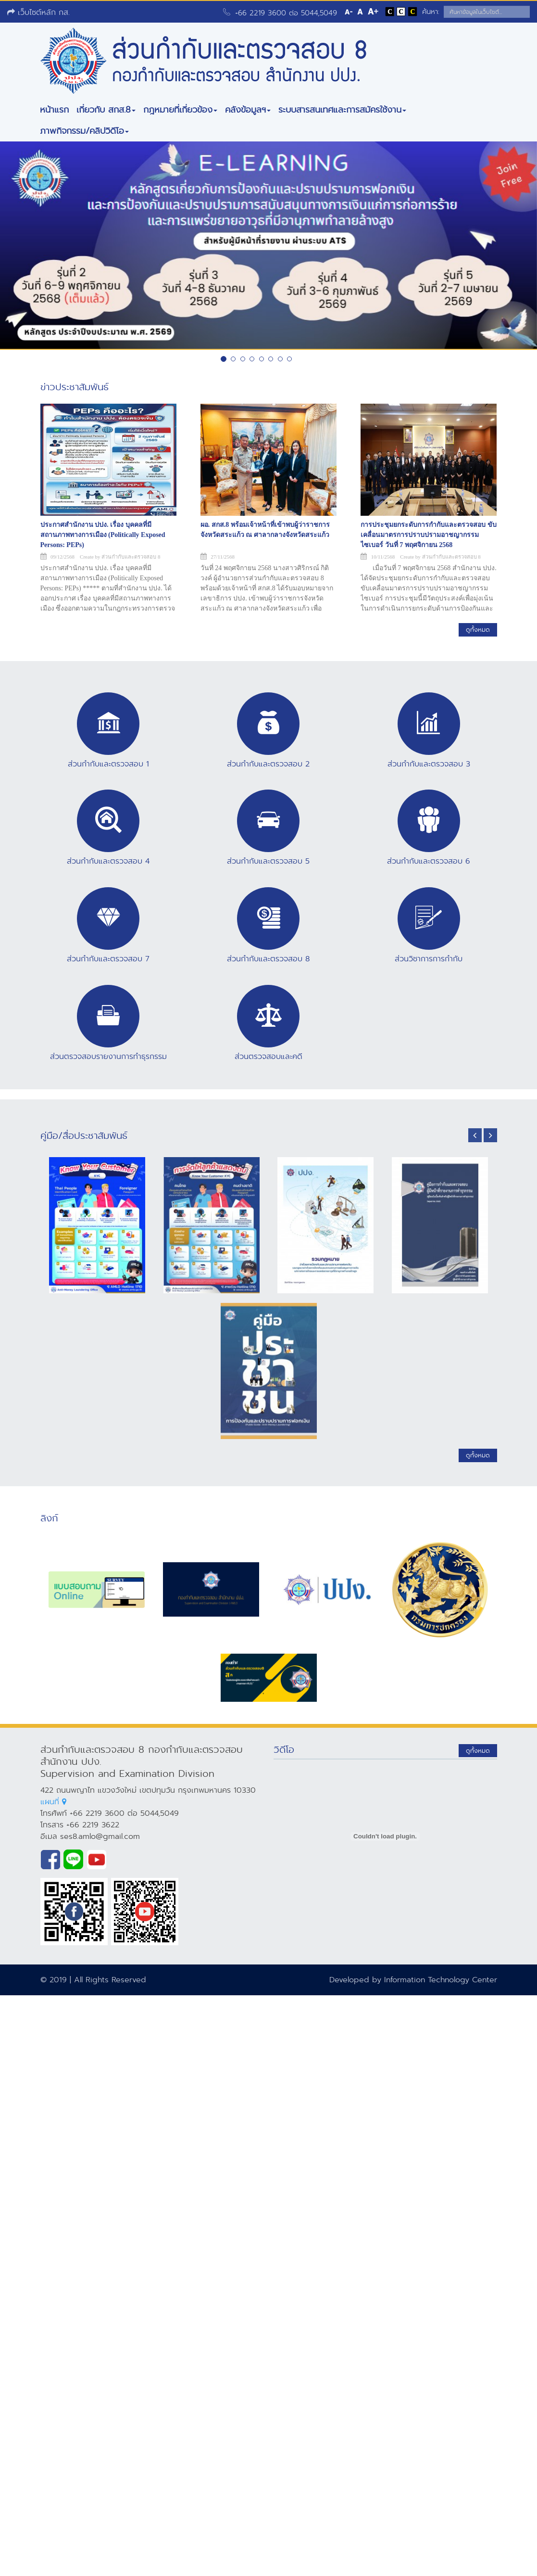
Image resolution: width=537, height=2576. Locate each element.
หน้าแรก (54, 109)
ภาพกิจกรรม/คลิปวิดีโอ (84, 131)
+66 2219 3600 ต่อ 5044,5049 (286, 13)
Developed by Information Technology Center (413, 1979)
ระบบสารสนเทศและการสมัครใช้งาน (342, 109)
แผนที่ (53, 1801)
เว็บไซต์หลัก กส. (38, 12)
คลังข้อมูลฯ (248, 109)
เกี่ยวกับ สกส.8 (106, 109)
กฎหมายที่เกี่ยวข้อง (180, 109)
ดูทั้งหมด (478, 629)
